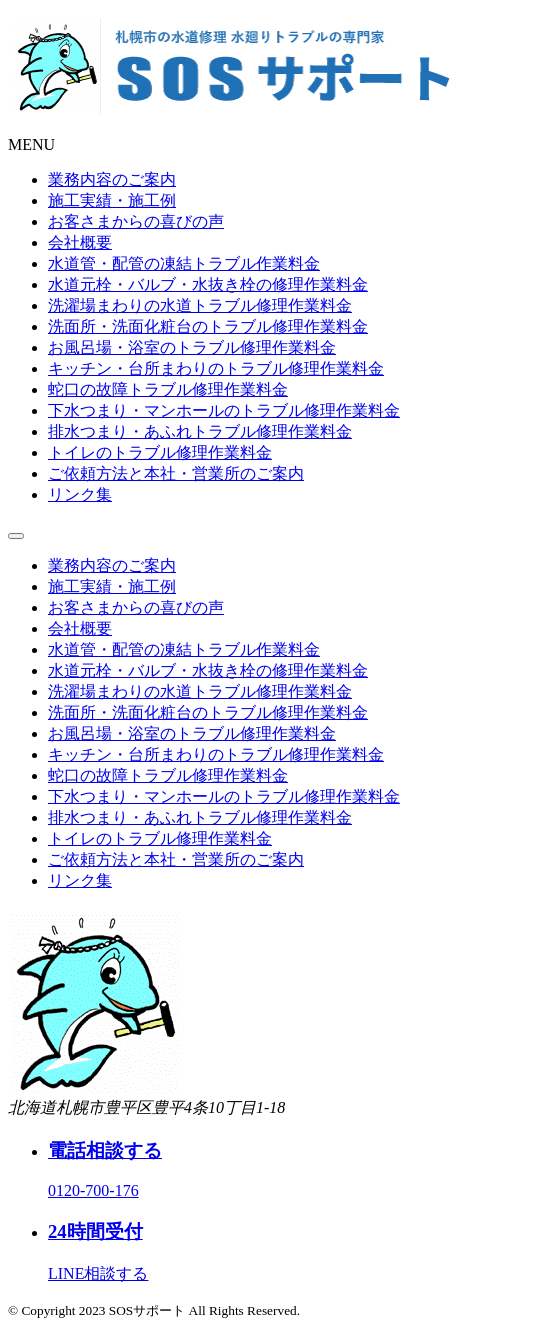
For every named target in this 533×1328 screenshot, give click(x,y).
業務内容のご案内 (112, 179)
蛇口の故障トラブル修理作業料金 (168, 389)
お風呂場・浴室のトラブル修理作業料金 (192, 347)
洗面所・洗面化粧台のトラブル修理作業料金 (208, 326)
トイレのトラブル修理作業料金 (160, 452)
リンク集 (80, 494)
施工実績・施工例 (112, 200)
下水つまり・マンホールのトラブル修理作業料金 (224, 410)
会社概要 (80, 242)
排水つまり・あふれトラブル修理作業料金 (200, 431)
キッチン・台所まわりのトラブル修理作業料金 (216, 368)
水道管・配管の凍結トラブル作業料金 (184, 263)
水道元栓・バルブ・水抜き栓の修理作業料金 (208, 284)
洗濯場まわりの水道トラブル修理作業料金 (200, 305)
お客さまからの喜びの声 (136, 221)
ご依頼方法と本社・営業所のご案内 (176, 473)
